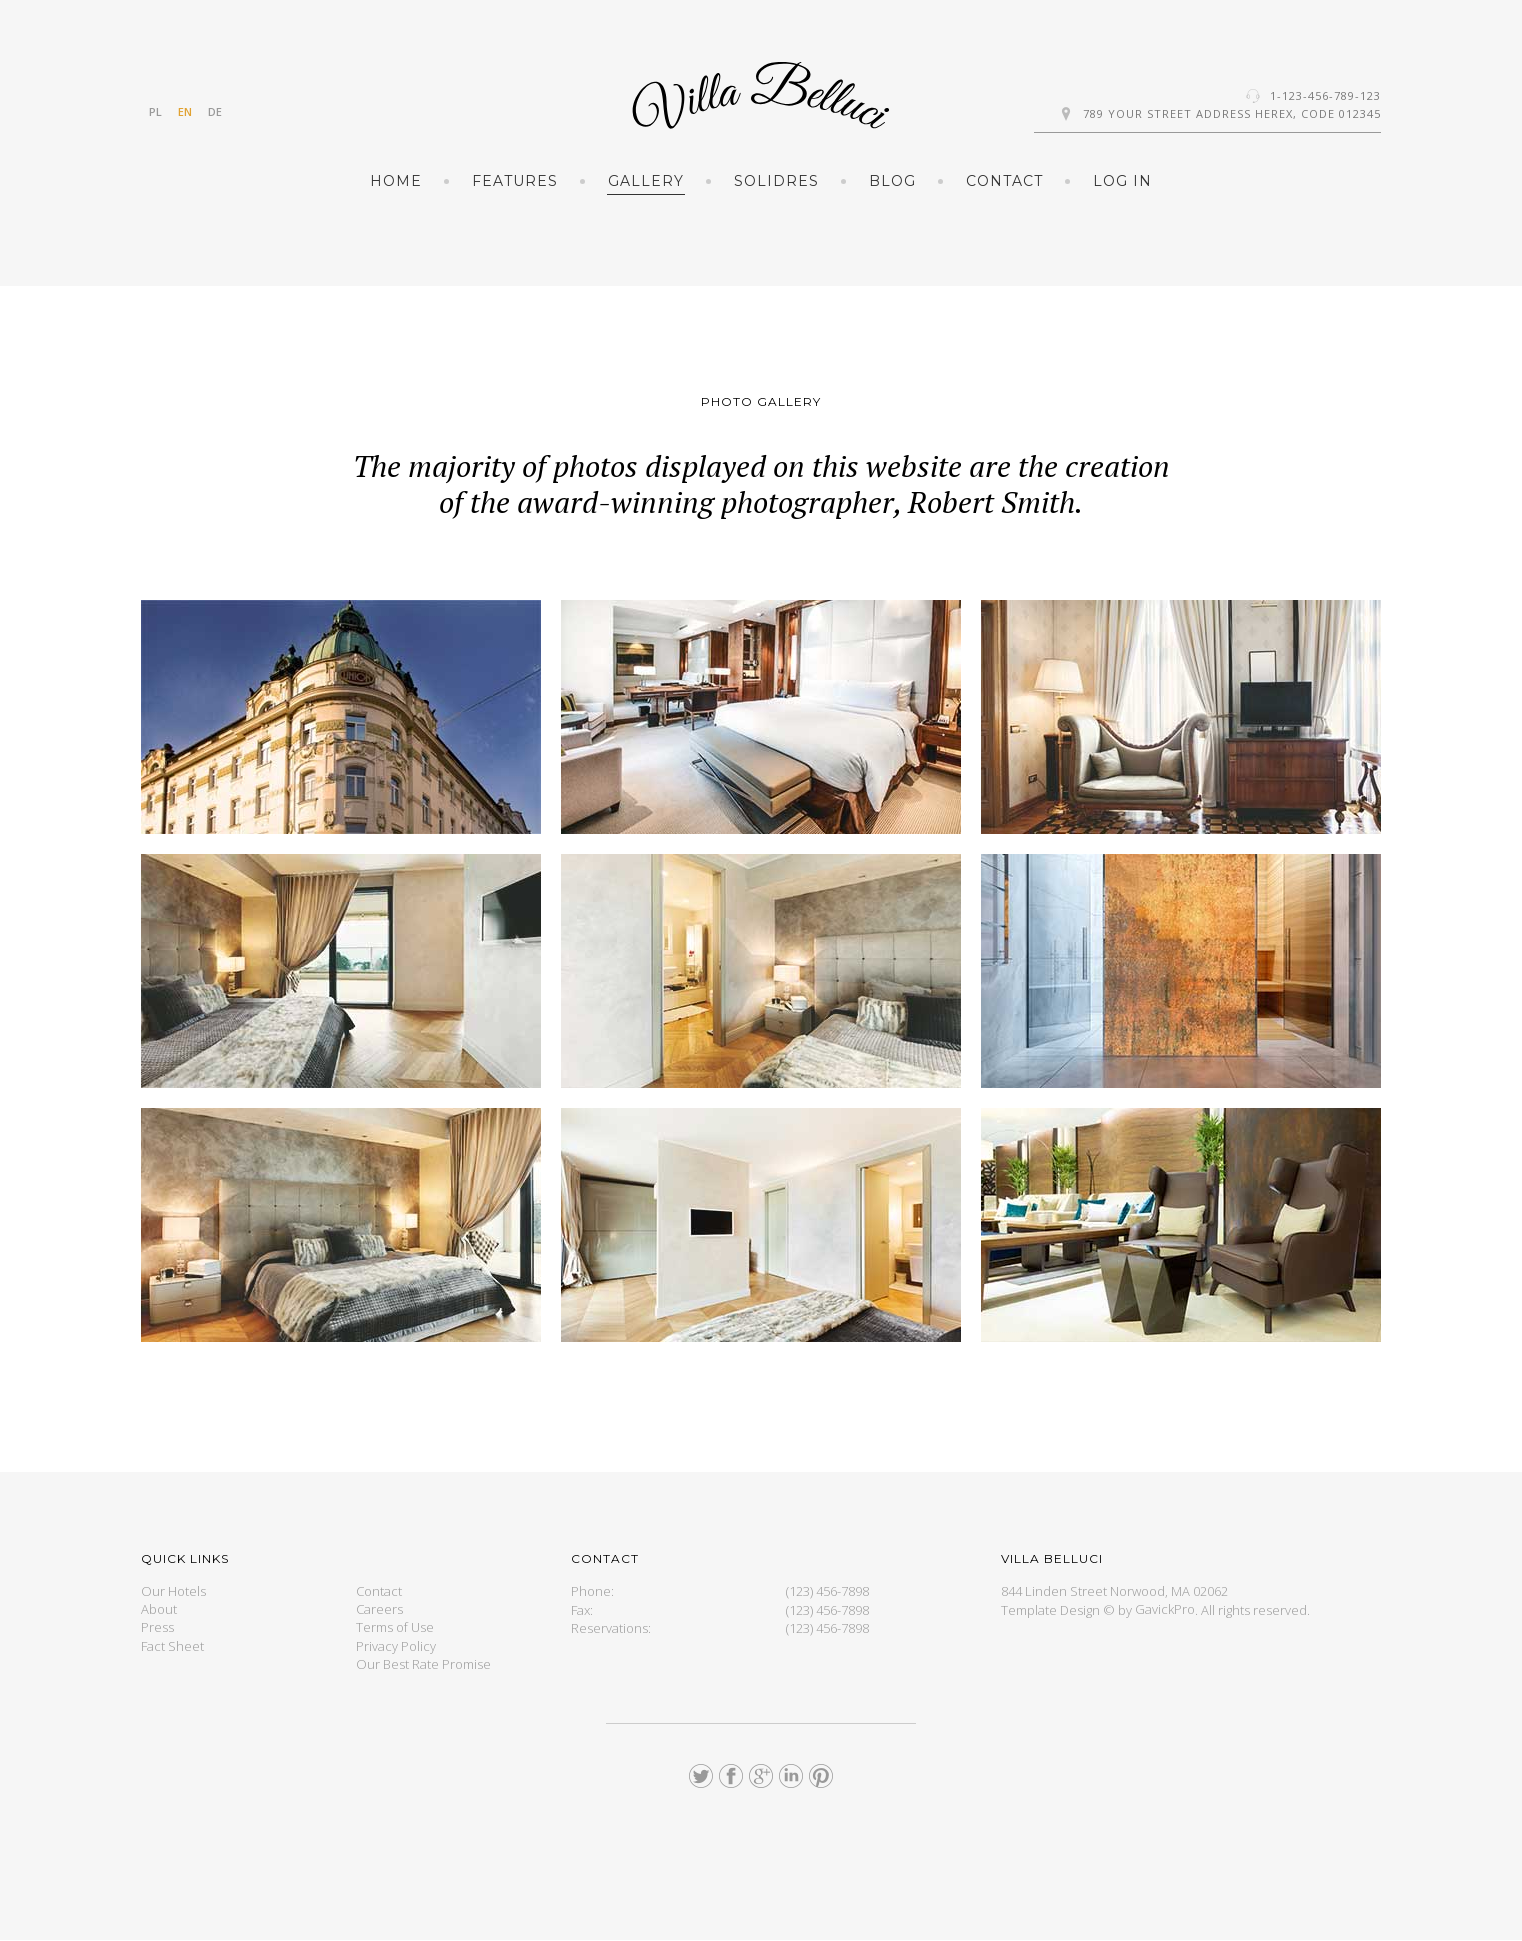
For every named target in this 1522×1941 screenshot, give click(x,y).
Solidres (776, 181)
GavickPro (1165, 1610)
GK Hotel (761, 96)
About (159, 1610)
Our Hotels (173, 1591)
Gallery (646, 181)
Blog (892, 181)
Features (515, 181)
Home (396, 181)
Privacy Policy (396, 1646)
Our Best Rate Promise (423, 1664)
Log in (1122, 181)
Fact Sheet (172, 1646)
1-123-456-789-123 (1325, 95)
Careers (379, 1610)
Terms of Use (395, 1628)
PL (155, 111)
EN (185, 111)
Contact (1004, 181)
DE (215, 111)
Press (157, 1628)
